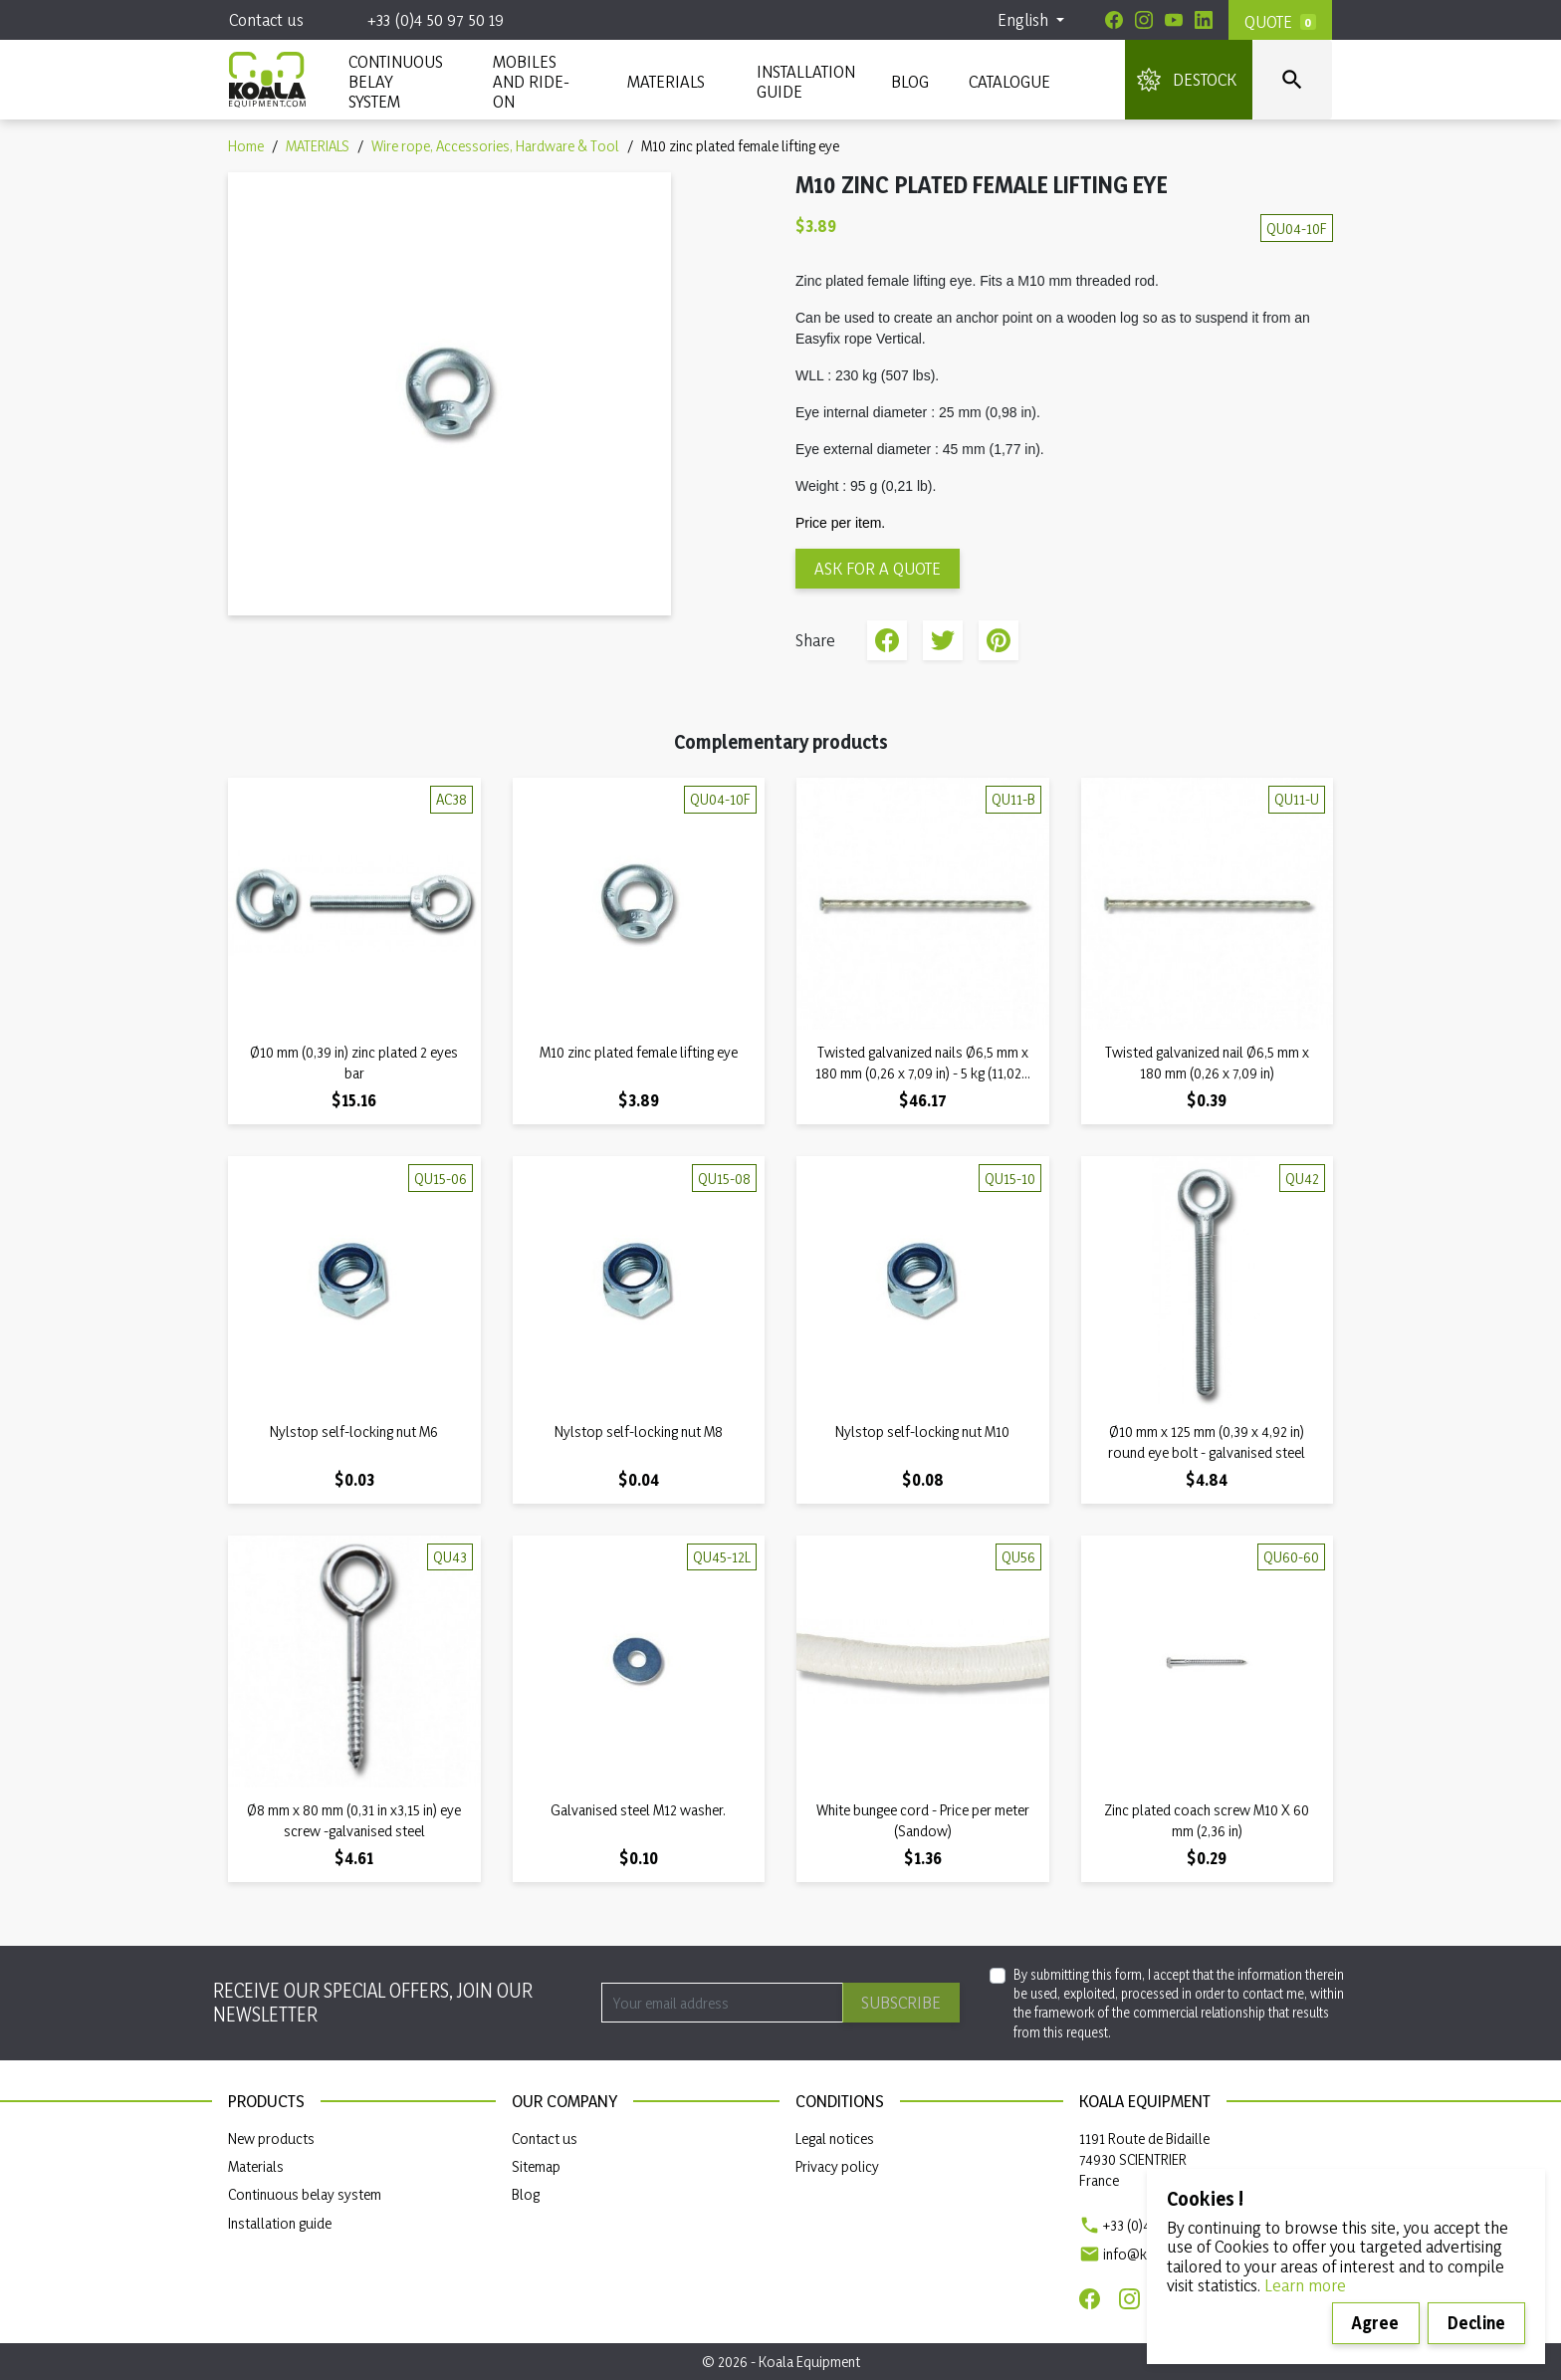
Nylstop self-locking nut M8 (639, 1431)
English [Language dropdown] (1025, 19)
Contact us (266, 19)
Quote (1268, 21)
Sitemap (536, 2166)
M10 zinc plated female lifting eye (639, 1052)
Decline (1476, 2322)
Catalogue (1009, 81)
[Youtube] (1174, 20)
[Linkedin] (1204, 20)
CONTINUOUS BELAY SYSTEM (394, 81)
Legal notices (834, 2138)
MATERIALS (666, 81)
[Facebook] (1114, 20)
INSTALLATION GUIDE (804, 81)
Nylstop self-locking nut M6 (354, 1431)
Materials (256, 2166)
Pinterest (998, 640)
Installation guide (280, 2223)
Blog (910, 81)
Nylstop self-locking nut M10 (922, 1431)
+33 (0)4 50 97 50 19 (435, 19)
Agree (1375, 2322)
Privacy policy (837, 2166)
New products (271, 2138)
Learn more (1305, 2284)
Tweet (943, 640)
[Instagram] (1144, 20)
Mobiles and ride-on (531, 81)
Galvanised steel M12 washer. (638, 1809)
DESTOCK (1204, 79)
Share (887, 640)
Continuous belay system (304, 2194)
